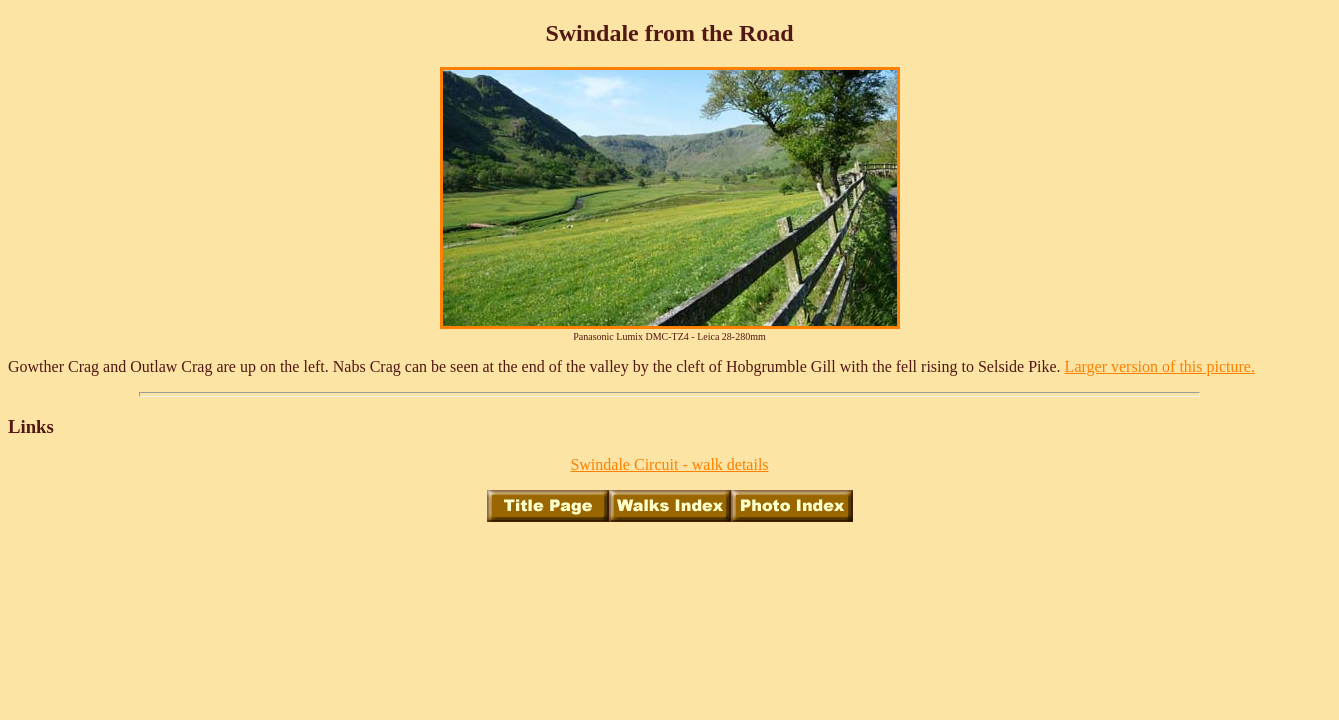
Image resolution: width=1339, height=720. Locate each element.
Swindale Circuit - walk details (669, 464)
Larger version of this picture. (1160, 366)
